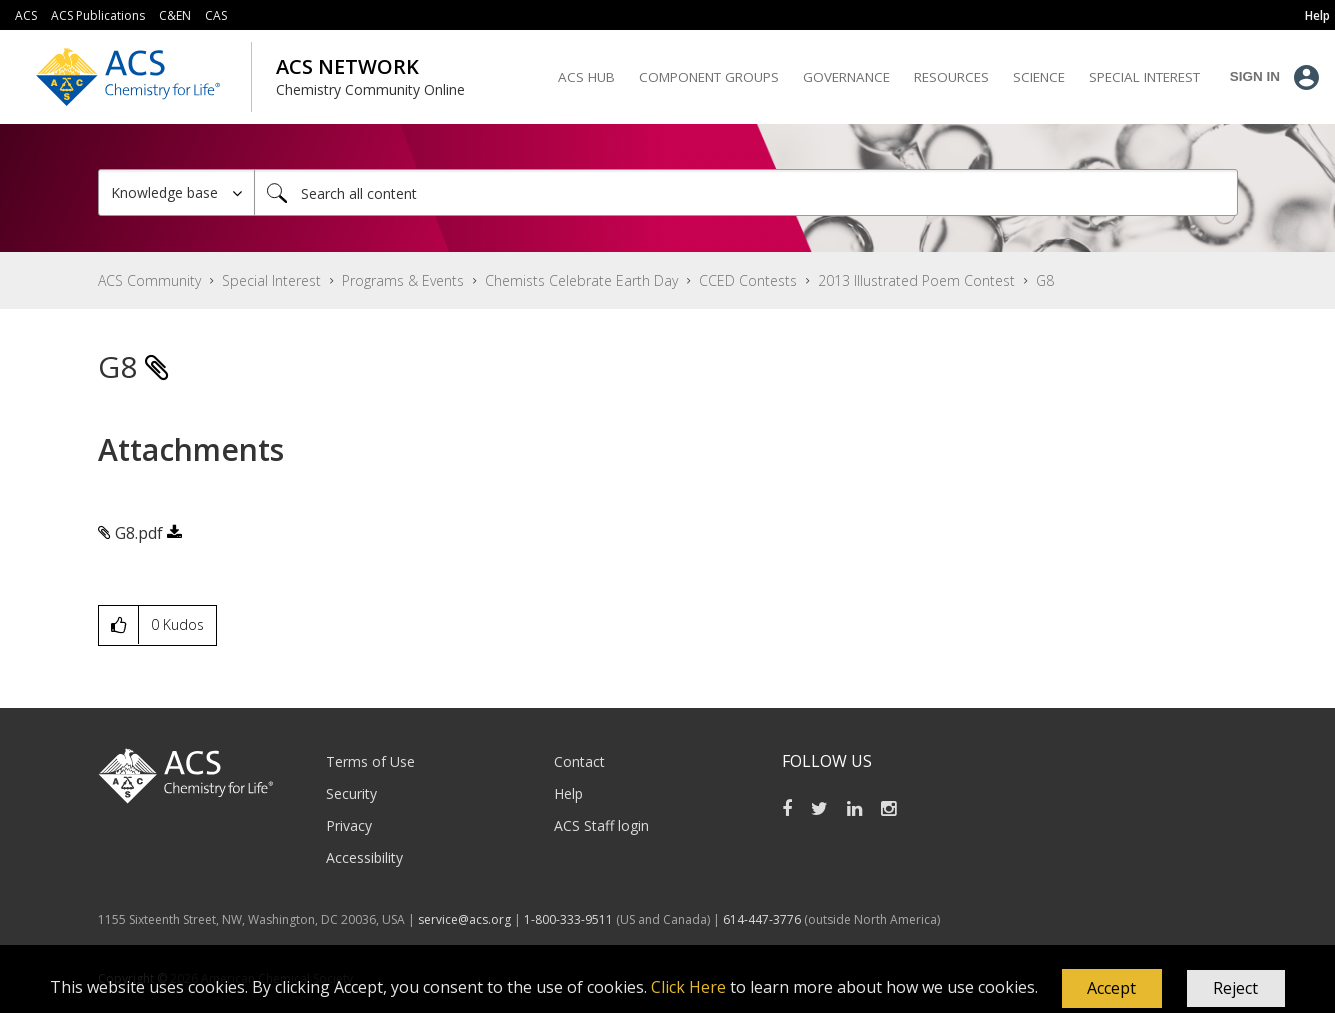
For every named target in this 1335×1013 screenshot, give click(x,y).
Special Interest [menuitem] (1144, 77)
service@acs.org (464, 919)
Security (351, 793)
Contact (579, 761)
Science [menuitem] (1039, 77)
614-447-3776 (763, 919)
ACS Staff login (601, 825)
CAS (216, 15)
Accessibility (364, 857)
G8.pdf (139, 533)
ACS (26, 15)
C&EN (175, 15)
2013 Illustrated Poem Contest (916, 280)
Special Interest (271, 280)
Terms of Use (370, 761)
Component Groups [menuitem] (709, 77)
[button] (1112, 989)
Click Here (688, 987)
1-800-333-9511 (568, 919)
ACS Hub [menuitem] (586, 77)
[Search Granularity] (176, 192)
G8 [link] (1045, 280)
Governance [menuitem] (846, 77)
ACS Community (149, 280)
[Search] (746, 192)
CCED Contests (748, 280)
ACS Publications (98, 15)
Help (568, 793)
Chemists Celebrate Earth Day (581, 280)
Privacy (349, 825)
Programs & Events (403, 280)
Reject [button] (1235, 988)
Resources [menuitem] (951, 77)
